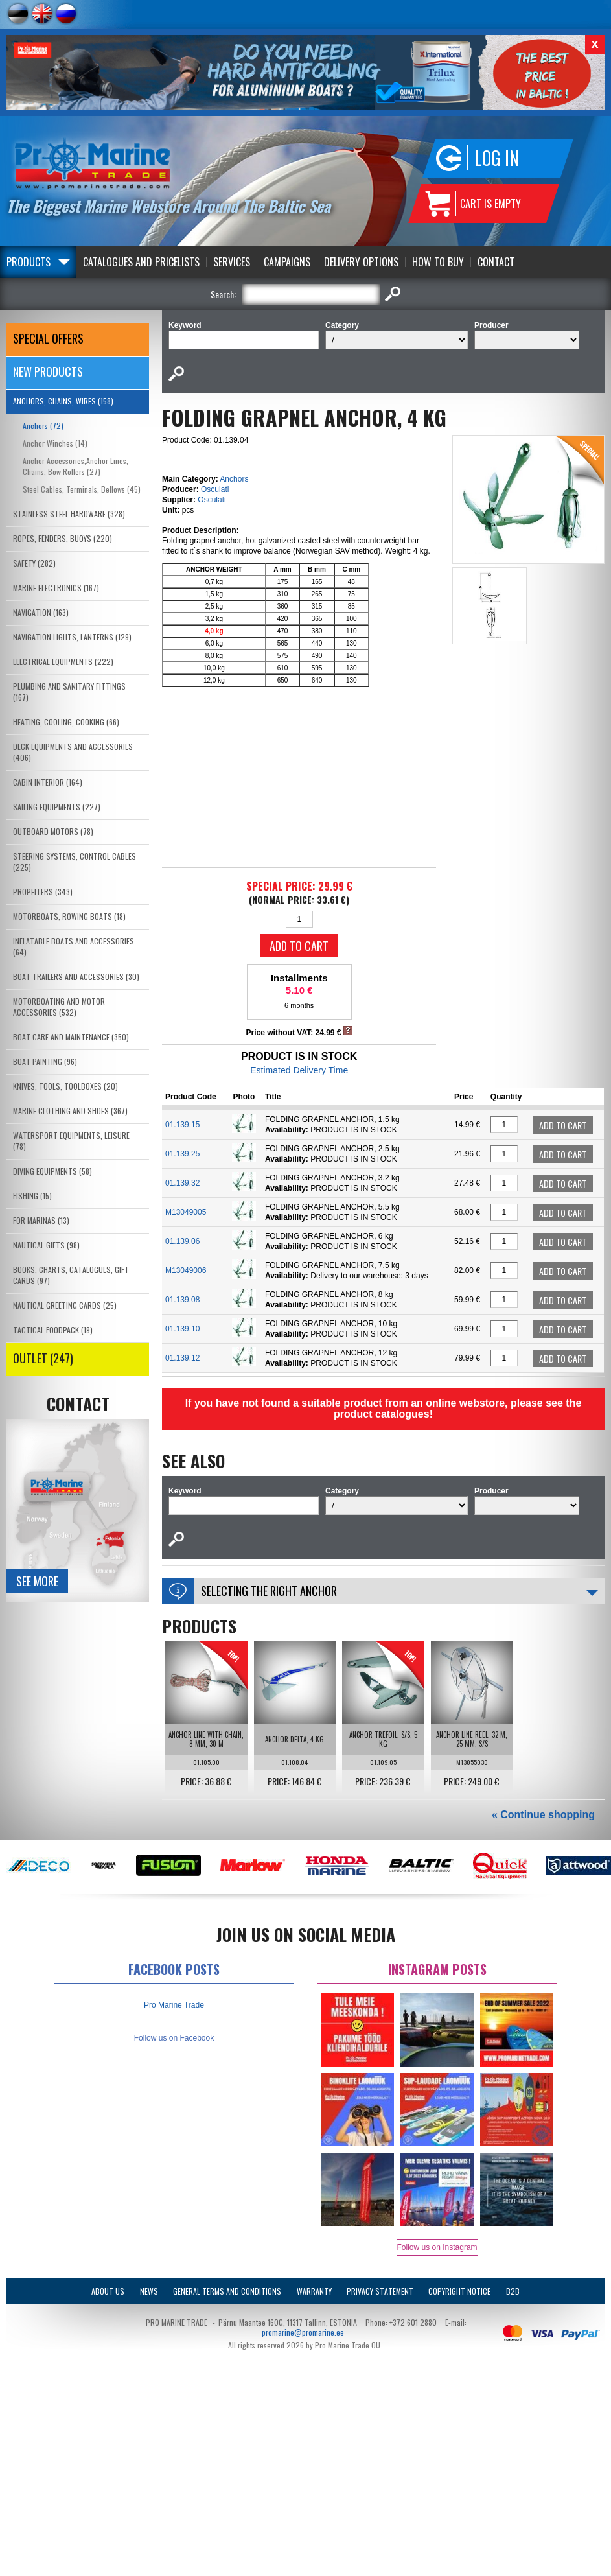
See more (37, 1581)
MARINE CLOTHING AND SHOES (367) (70, 1110)
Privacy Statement (380, 2291)
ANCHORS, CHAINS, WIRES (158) (63, 400)
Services (231, 262)
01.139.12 (182, 1358)
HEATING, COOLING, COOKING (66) (66, 721)
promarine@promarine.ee (303, 2331)
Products (28, 262)
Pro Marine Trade (174, 2004)
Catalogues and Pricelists (141, 262)
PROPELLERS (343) (43, 891)
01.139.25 (182, 1153)
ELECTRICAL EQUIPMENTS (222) (63, 661)
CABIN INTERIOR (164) (47, 782)
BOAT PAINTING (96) (45, 1061)
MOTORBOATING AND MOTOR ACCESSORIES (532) (59, 1007)
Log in (496, 158)
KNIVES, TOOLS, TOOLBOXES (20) (65, 1086)
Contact (496, 262)
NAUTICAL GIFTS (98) (46, 1244)
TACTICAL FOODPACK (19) (53, 1329)
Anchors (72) (43, 425)
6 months (299, 1005)
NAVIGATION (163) (41, 612)
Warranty (314, 2291)
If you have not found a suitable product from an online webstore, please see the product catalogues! (383, 1409)
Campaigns (287, 262)
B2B (513, 2291)
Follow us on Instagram (437, 2247)
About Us (107, 2291)
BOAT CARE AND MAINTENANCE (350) (71, 1036)
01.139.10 (182, 1328)
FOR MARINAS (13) (41, 1220)
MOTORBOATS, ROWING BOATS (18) (69, 916)
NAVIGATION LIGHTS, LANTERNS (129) (72, 636)
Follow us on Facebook (174, 2038)
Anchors (234, 479)
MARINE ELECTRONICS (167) (56, 587)
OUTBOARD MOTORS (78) (53, 831)
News (149, 2291)
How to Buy (438, 262)
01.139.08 (182, 1299)
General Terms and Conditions (227, 2291)
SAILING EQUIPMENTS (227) (56, 806)
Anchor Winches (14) (55, 443)
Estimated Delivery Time (299, 1070)
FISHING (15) (32, 1195)
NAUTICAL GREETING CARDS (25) (65, 1305)
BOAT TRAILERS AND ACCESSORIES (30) (76, 976)
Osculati (215, 489)
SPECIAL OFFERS (48, 338)
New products (48, 371)
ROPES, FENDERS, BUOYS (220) (62, 538)
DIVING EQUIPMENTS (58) (52, 1171)
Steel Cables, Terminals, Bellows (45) (82, 489)
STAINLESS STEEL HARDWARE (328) (69, 513)
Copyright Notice (459, 2291)
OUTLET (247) (43, 1358)
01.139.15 (182, 1124)
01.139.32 (182, 1183)
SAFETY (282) (34, 562)
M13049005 (185, 1212)
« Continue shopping (543, 1814)
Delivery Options (361, 262)
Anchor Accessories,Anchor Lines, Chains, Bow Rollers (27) (75, 466)
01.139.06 (182, 1241)
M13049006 (185, 1270)
